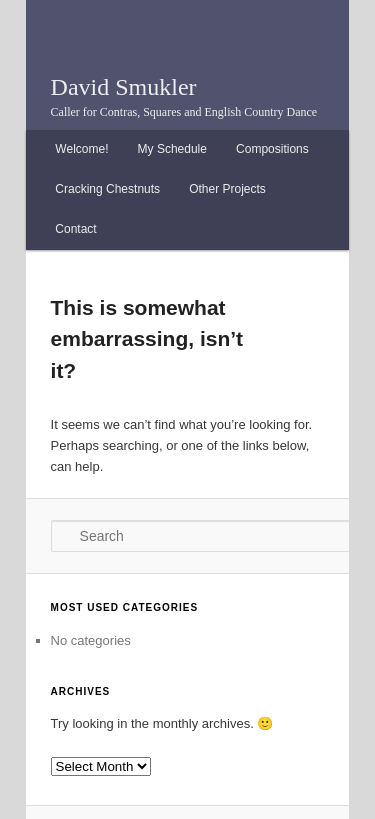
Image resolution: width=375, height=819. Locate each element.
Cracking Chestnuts (107, 189)
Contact (75, 229)
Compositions (272, 149)
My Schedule (172, 149)
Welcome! (81, 149)
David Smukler (124, 87)
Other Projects (227, 189)
